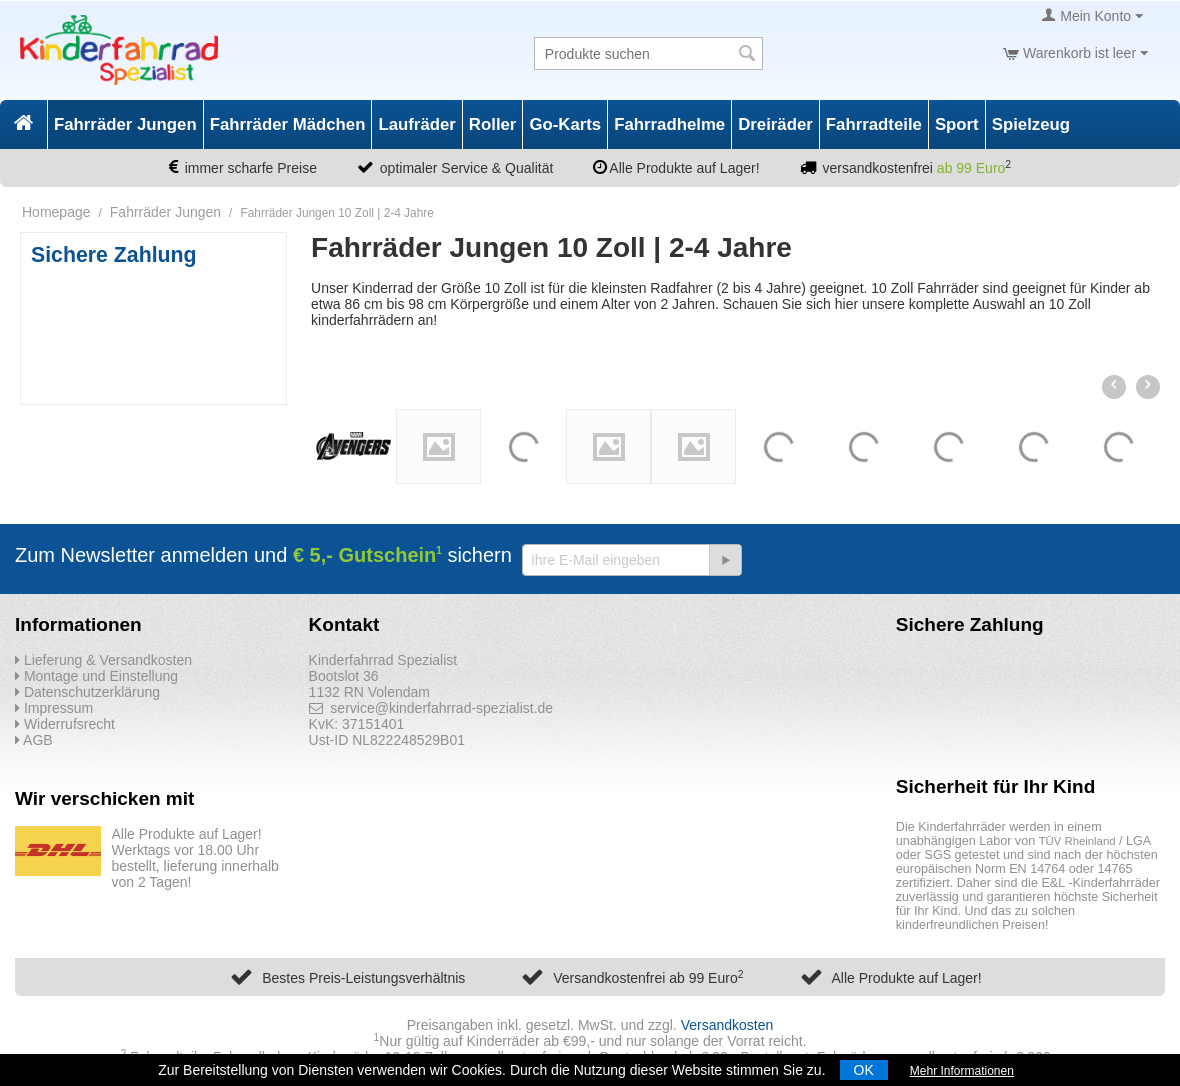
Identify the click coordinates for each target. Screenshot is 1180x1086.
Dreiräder (775, 124)
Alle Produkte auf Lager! (906, 978)
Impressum (54, 708)
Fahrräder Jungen (125, 124)
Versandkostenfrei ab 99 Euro (648, 978)
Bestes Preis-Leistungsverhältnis (363, 978)
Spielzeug (1031, 124)
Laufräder (416, 124)
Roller (493, 124)
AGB (34, 740)
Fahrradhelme (669, 124)
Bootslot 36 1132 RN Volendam (369, 684)
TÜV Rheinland (1077, 841)
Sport (957, 124)
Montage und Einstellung (96, 676)
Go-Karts (565, 124)
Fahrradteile (874, 124)
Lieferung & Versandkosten (103, 660)
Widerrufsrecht (65, 724)
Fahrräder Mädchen (288, 124)
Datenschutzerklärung (87, 692)
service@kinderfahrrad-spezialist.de (431, 708)
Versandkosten (727, 1025)
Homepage (56, 212)
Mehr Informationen (962, 1071)
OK (864, 1070)
